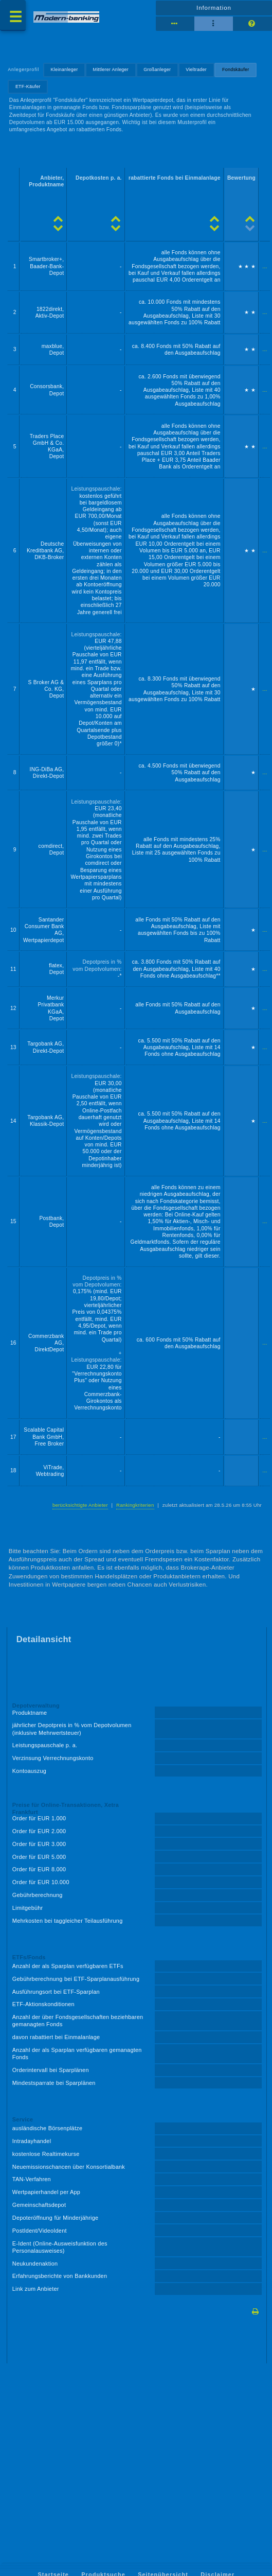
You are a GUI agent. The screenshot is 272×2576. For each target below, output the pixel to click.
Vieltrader (196, 69)
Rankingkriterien (135, 1505)
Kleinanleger (64, 69)
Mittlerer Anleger (111, 69)
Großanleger (157, 69)
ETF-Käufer (28, 86)
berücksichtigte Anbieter (80, 1505)
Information (213, 8)
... (264, 266)
